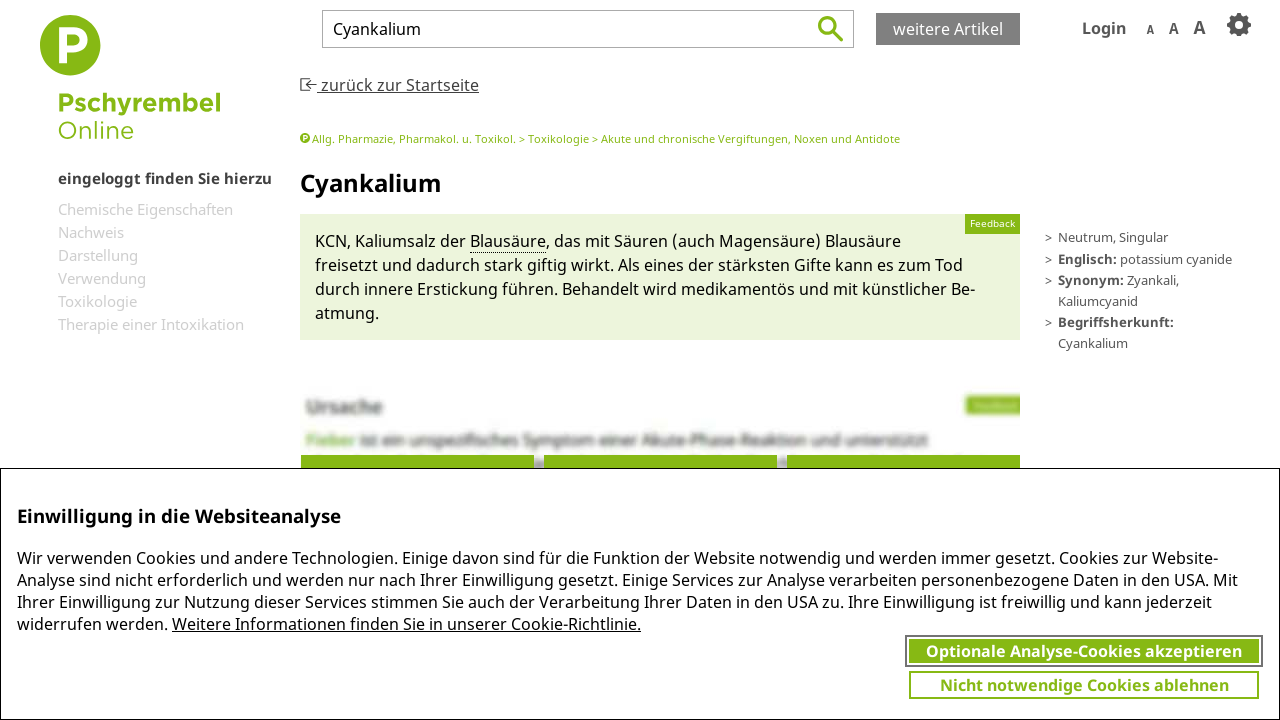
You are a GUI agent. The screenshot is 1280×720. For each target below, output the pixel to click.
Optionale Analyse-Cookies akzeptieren (1084, 651)
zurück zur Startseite (389, 85)
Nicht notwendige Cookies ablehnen (1084, 685)
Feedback (992, 223)
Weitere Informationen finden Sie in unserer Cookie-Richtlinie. (406, 624)
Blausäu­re (508, 241)
